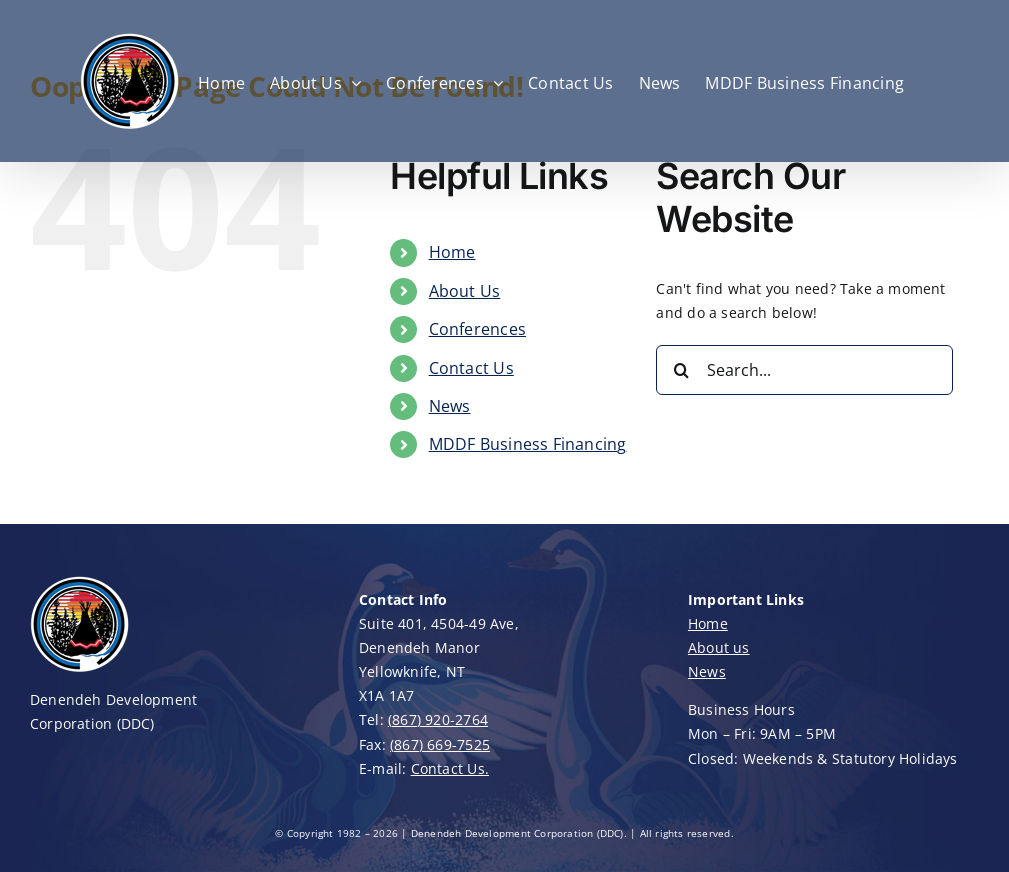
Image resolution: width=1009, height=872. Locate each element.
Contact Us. (450, 768)
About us (719, 647)
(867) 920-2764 (438, 719)
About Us (465, 291)
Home (452, 252)
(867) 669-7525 (440, 744)
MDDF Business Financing (528, 444)
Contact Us (471, 368)
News (450, 406)
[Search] (681, 370)
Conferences (477, 329)
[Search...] (804, 370)
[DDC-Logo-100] (80, 580)
